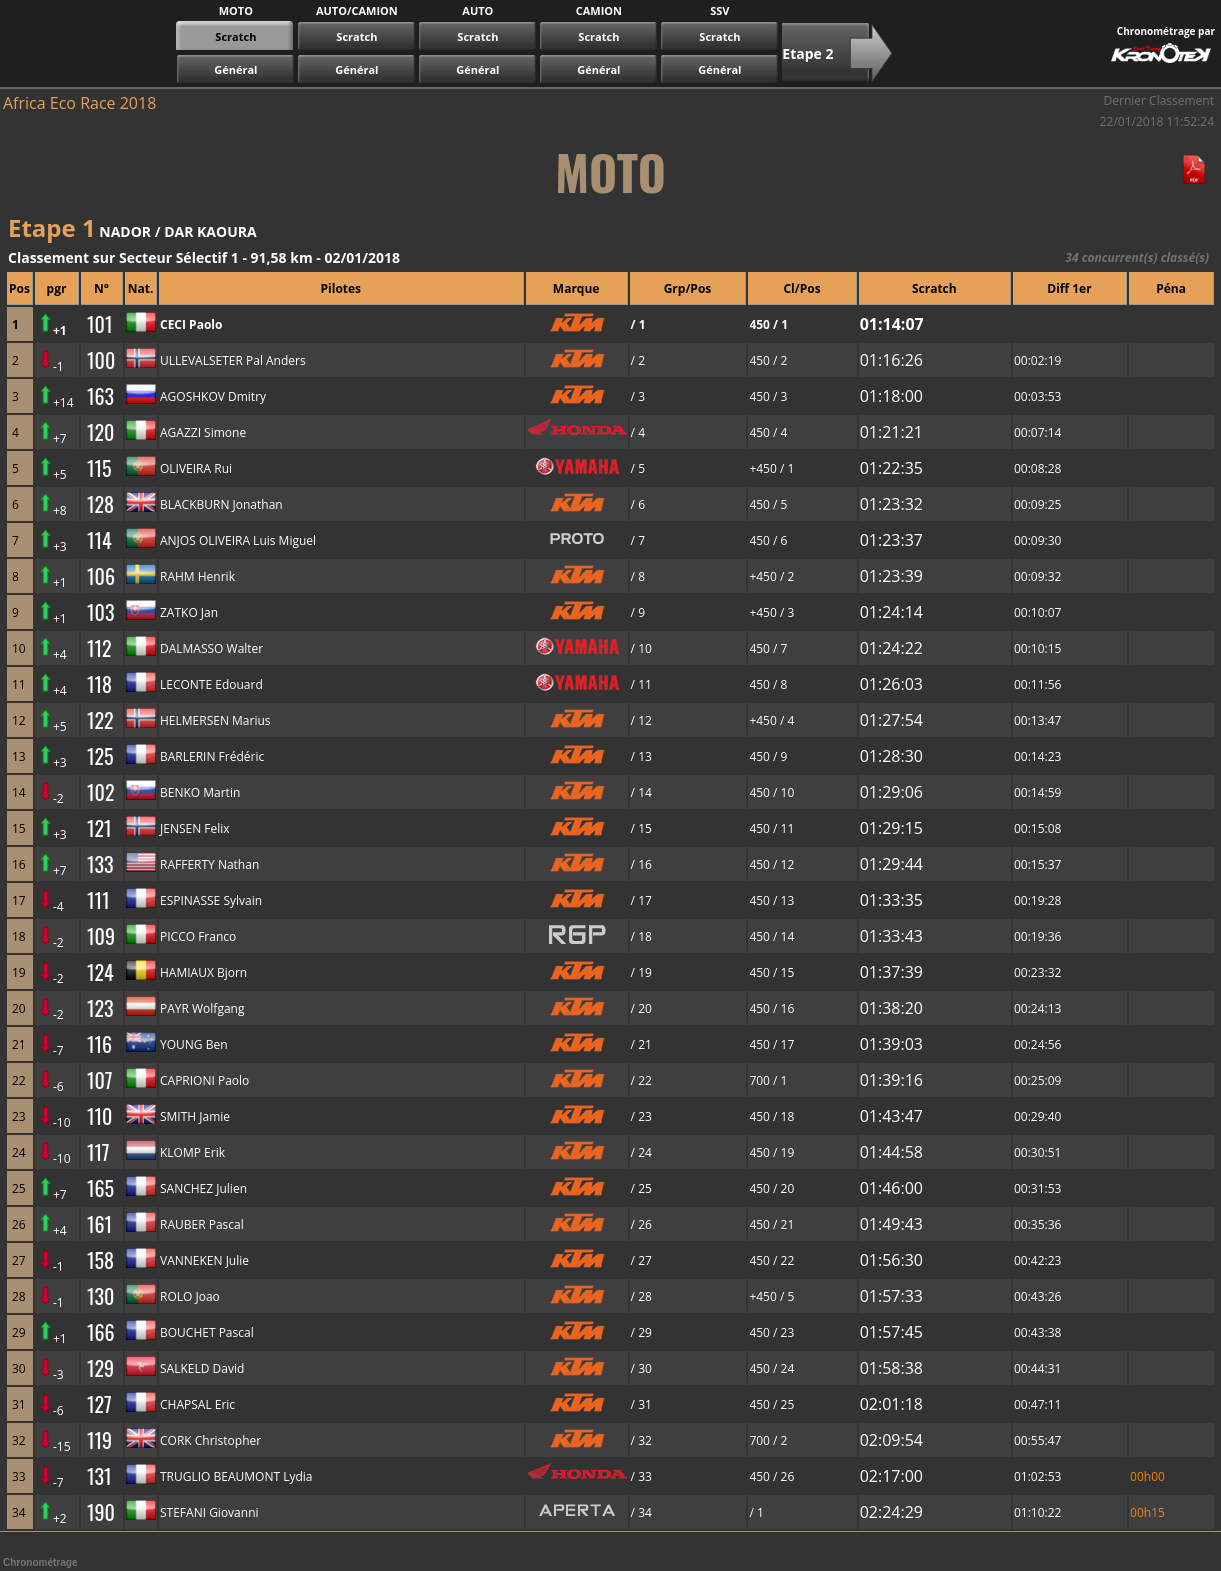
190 (101, 1512)
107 (99, 1080)
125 (100, 756)
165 (100, 1188)
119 (99, 1440)
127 (99, 1404)
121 (99, 828)
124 (100, 972)
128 (100, 504)
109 (101, 936)
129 (100, 1368)
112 (99, 648)
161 (99, 1224)
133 (100, 864)
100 (101, 360)
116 (99, 1044)
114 (99, 540)
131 (99, 1476)
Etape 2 (807, 53)
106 (101, 576)
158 (100, 1260)
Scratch (356, 36)
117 (98, 1152)
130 (100, 1296)
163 (100, 396)
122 (100, 720)
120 (100, 432)
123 (100, 1008)
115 (99, 468)
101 (99, 324)
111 (98, 900)
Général (235, 69)
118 (99, 684)
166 (101, 1332)
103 (100, 612)
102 (100, 792)
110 (99, 1116)
